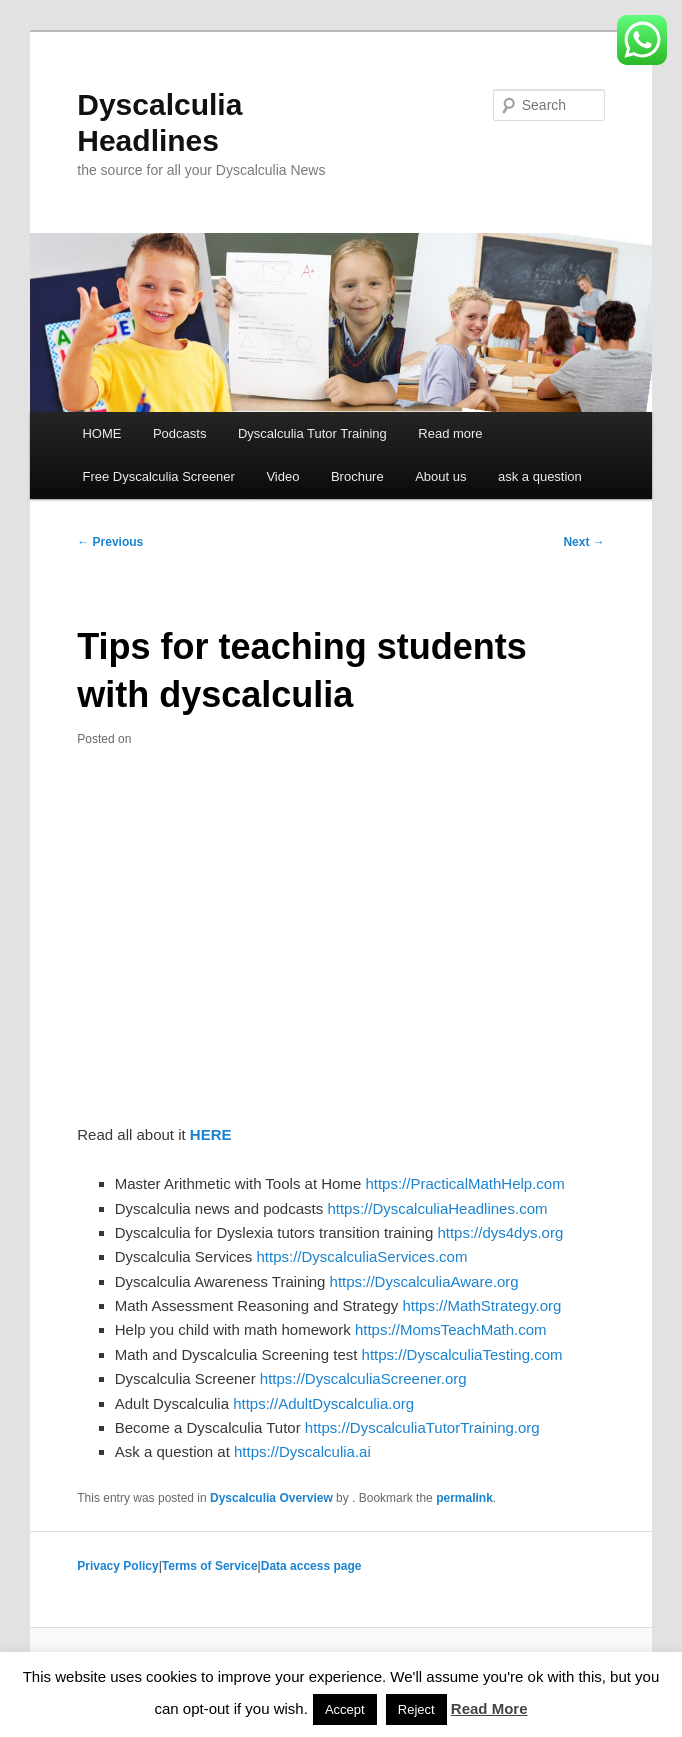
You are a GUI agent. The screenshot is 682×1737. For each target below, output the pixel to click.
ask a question (540, 476)
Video (282, 476)
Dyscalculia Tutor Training (312, 433)
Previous (110, 542)
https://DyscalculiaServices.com (361, 1256)
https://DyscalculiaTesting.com (462, 1354)
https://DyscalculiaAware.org (424, 1281)
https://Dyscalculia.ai (302, 1451)
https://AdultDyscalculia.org (323, 1403)
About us (440, 476)
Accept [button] (345, 1709)
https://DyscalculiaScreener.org (363, 1378)
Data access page (311, 1566)
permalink (464, 1498)
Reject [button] (416, 1709)
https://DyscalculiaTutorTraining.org (422, 1427)
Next (583, 542)
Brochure (357, 476)
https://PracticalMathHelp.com (464, 1183)
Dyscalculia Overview (271, 1498)
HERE (211, 1134)
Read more (450, 433)
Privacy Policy (117, 1566)
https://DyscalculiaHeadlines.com (437, 1208)
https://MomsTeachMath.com (451, 1329)
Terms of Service (210, 1566)
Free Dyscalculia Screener (158, 476)
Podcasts (179, 433)
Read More (489, 1708)
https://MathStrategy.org (481, 1305)
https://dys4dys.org (500, 1232)
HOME (101, 433)
